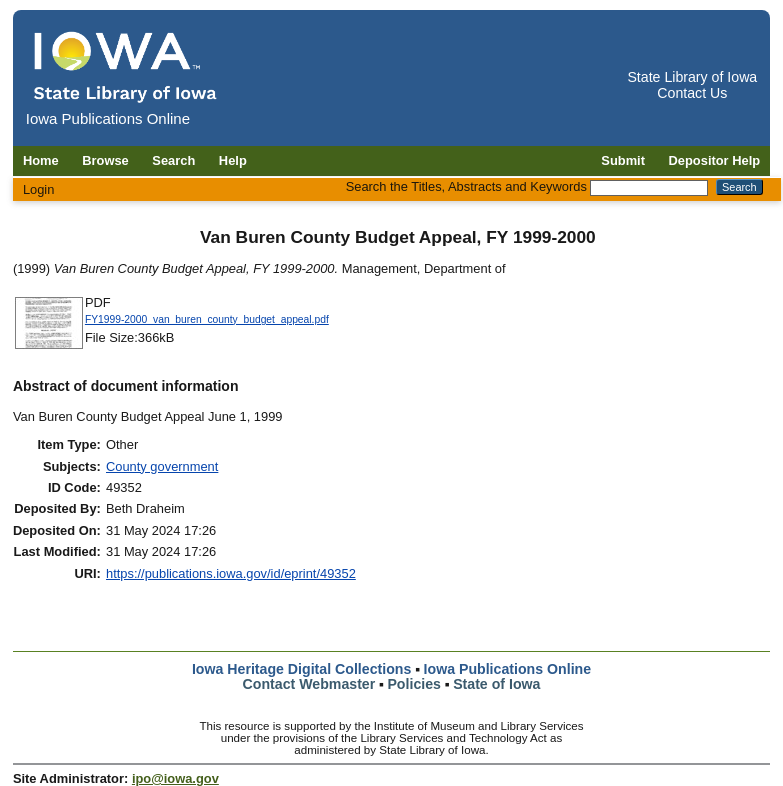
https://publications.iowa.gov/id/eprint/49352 (231, 573)
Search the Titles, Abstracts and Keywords (466, 186)
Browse (105, 160)
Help (233, 160)
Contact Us (692, 93)
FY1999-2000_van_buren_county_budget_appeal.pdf (207, 319)
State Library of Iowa (692, 77)
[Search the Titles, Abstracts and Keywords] (649, 188)
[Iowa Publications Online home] (126, 66)
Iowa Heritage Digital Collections (301, 669)
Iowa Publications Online (508, 669)
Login (39, 189)
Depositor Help (715, 160)
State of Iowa (496, 684)
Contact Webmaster (309, 684)
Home (41, 160)
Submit (623, 160)
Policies (414, 684)
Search (173, 160)
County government (162, 466)
